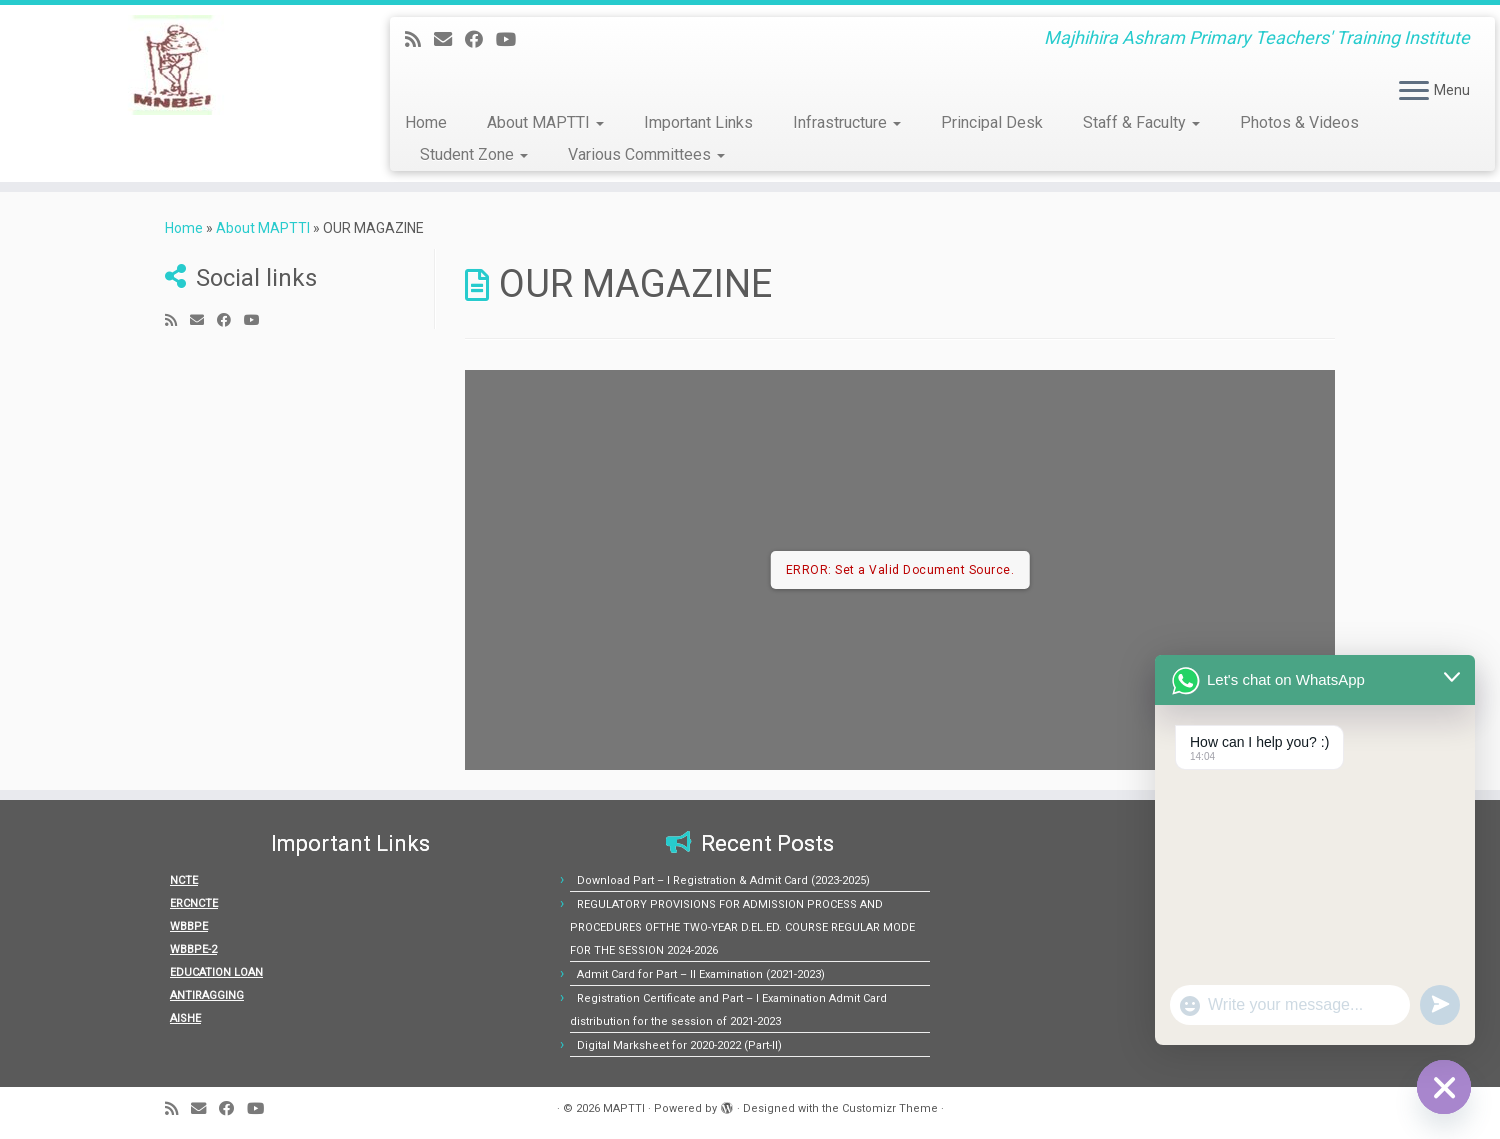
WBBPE (189, 926)
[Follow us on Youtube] (512, 39)
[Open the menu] (1414, 92)
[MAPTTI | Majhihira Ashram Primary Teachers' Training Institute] (173, 65)
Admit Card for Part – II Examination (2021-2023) (701, 974)
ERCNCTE (194, 903)
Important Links (698, 122)
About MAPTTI (545, 122)
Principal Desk (992, 122)
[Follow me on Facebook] (480, 39)
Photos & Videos (1299, 122)
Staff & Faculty (1141, 122)
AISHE (185, 1018)
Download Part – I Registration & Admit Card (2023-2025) (723, 880)
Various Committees (646, 154)
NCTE (184, 880)
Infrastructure (847, 122)
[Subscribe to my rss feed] (419, 39)
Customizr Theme (890, 1108)
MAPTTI (624, 1108)
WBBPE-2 (193, 949)
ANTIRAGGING (207, 995)
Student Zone (474, 154)
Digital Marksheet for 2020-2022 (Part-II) (679, 1045)
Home (426, 122)
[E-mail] (449, 39)
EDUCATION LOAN (216, 972)
